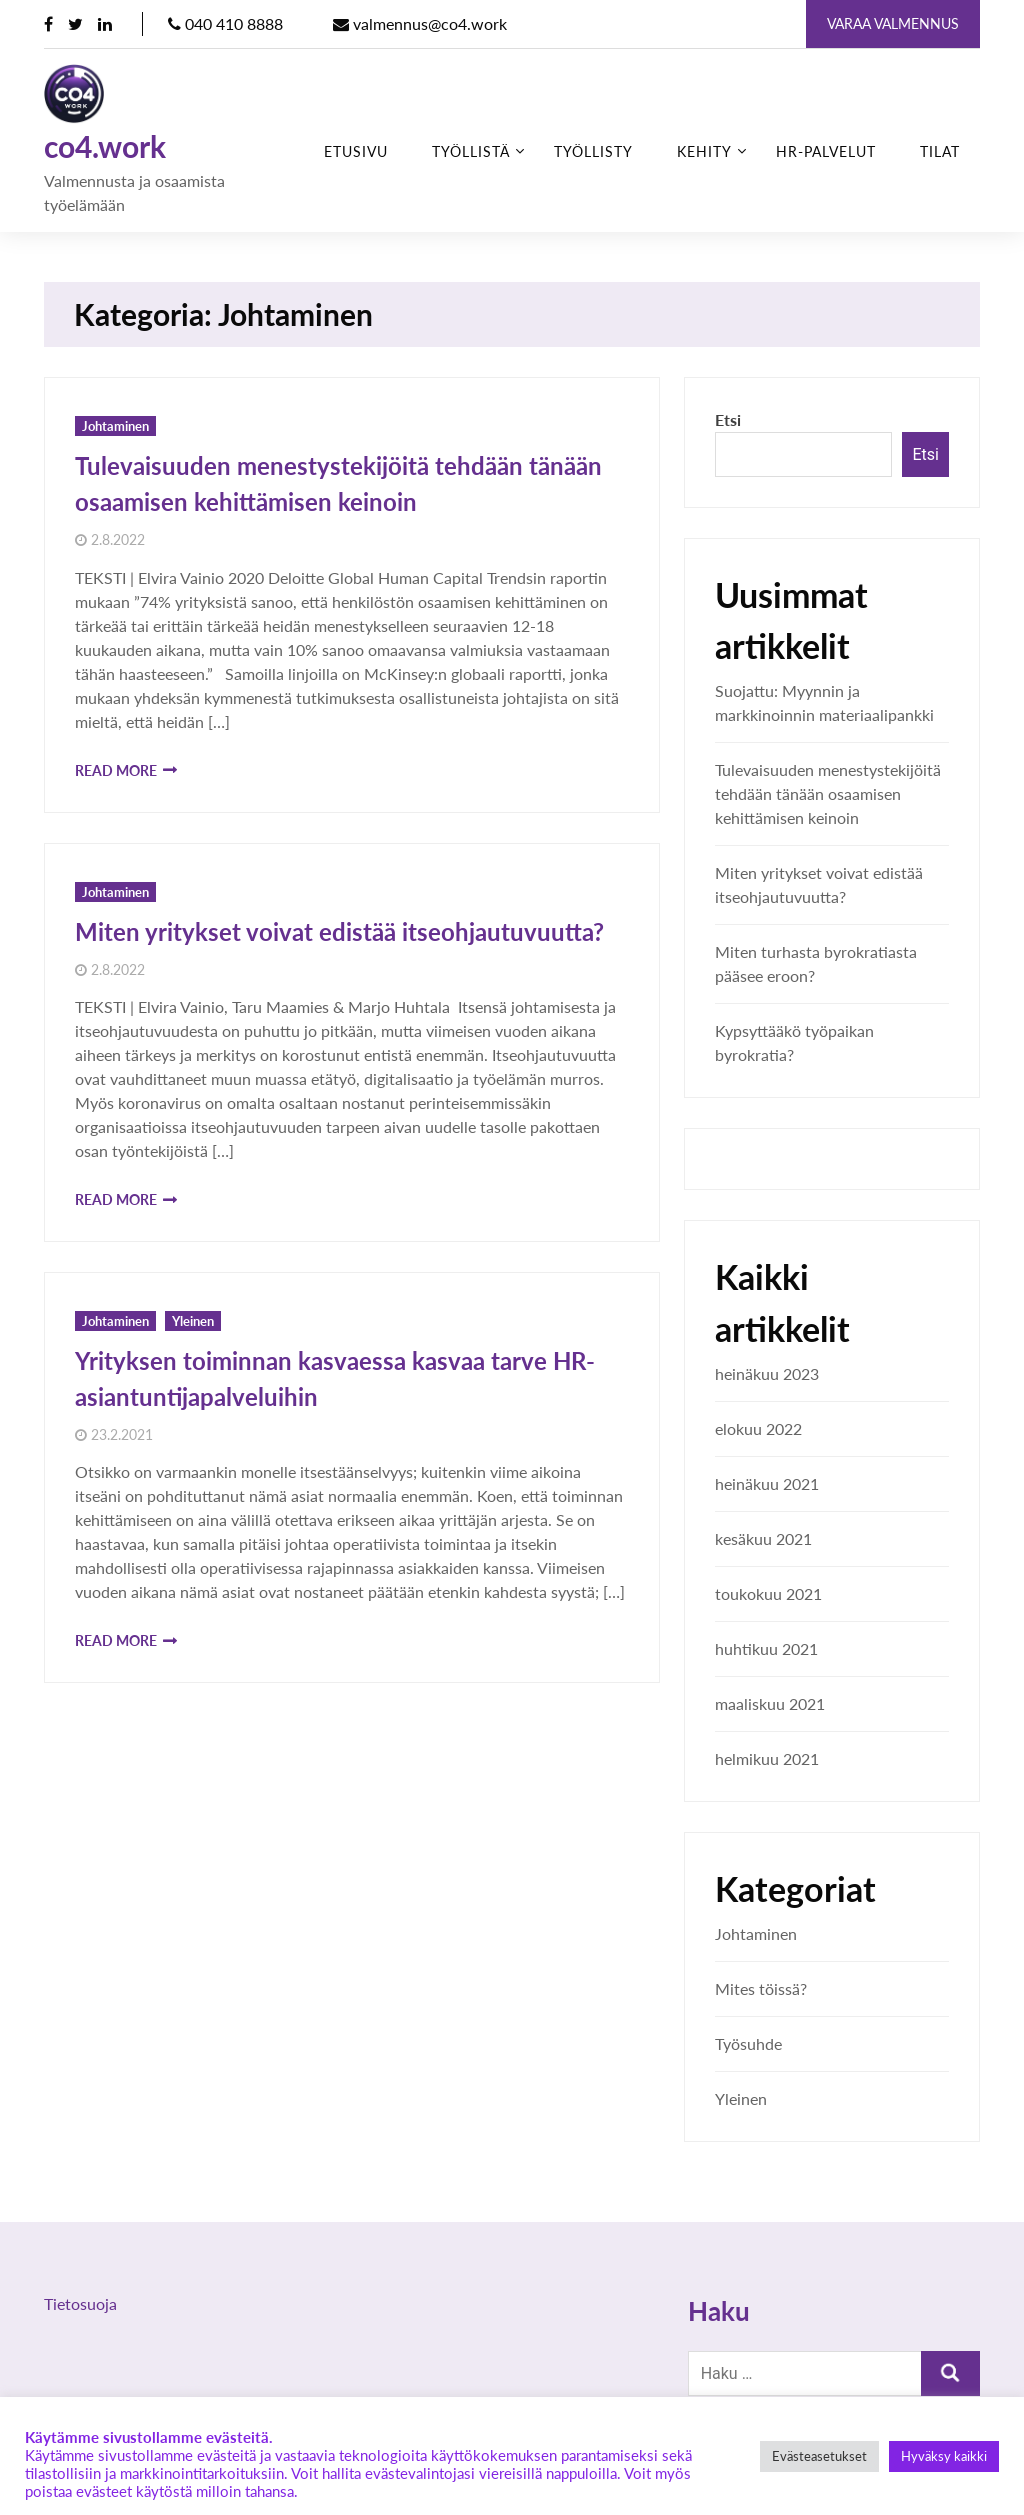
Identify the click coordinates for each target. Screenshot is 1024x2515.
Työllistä (471, 151)
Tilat (940, 151)
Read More (116, 770)
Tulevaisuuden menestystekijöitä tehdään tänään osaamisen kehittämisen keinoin (828, 793)
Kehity (704, 151)
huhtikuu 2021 (766, 1648)
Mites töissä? (761, 1988)
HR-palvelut (826, 151)
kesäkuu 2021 (763, 1538)
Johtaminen (115, 426)
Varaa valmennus (893, 23)
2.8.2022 (118, 540)
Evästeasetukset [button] (819, 2456)
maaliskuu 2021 (770, 1703)
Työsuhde (748, 2043)
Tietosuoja (80, 2303)
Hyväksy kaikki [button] (944, 2456)
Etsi (728, 419)
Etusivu (356, 151)
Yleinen (193, 1321)
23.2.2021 (122, 1435)
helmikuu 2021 (767, 1758)
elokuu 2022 (758, 1428)
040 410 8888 (225, 23)
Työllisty (593, 151)
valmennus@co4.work (420, 23)
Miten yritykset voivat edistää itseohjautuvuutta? (339, 931)
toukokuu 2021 (768, 1593)
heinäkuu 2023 (767, 1373)
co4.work (105, 146)
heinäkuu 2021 (767, 1483)
